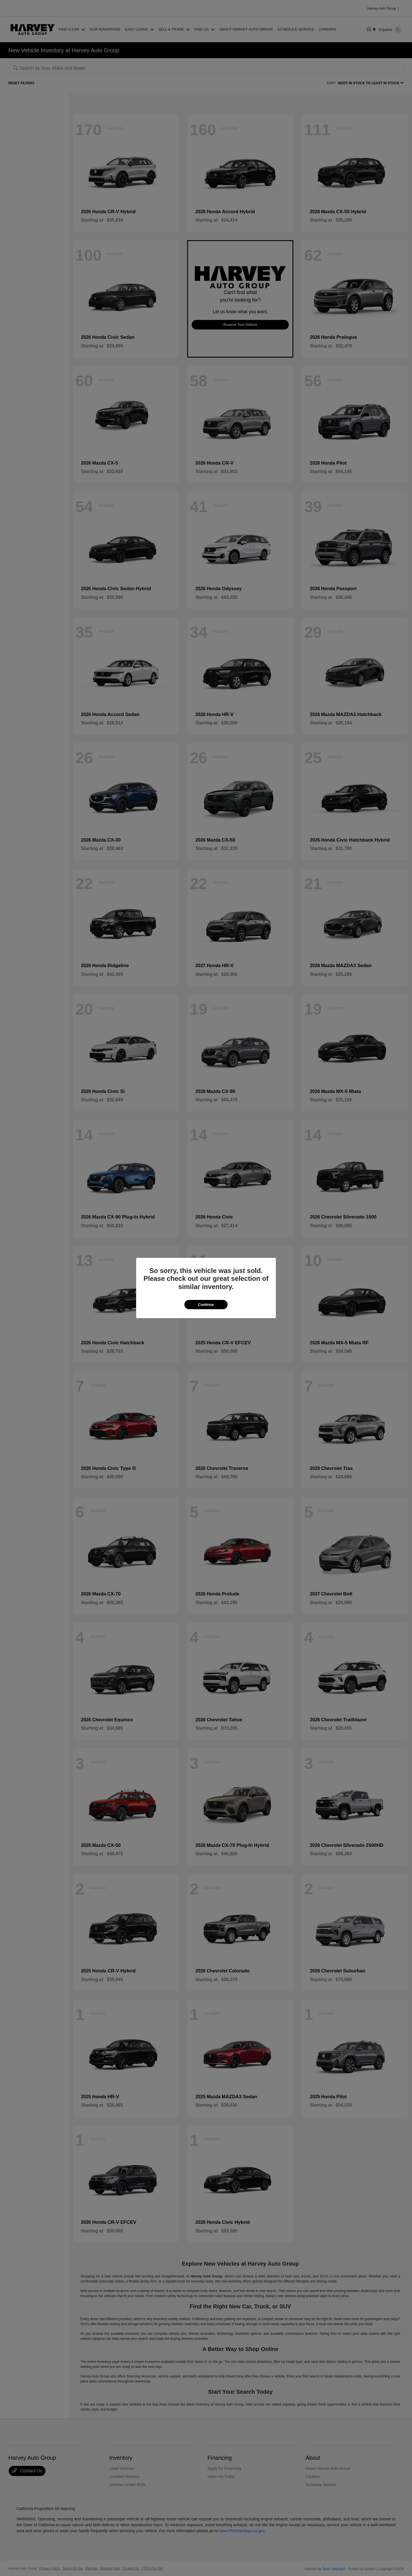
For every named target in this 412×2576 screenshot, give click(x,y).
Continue (206, 1304)
